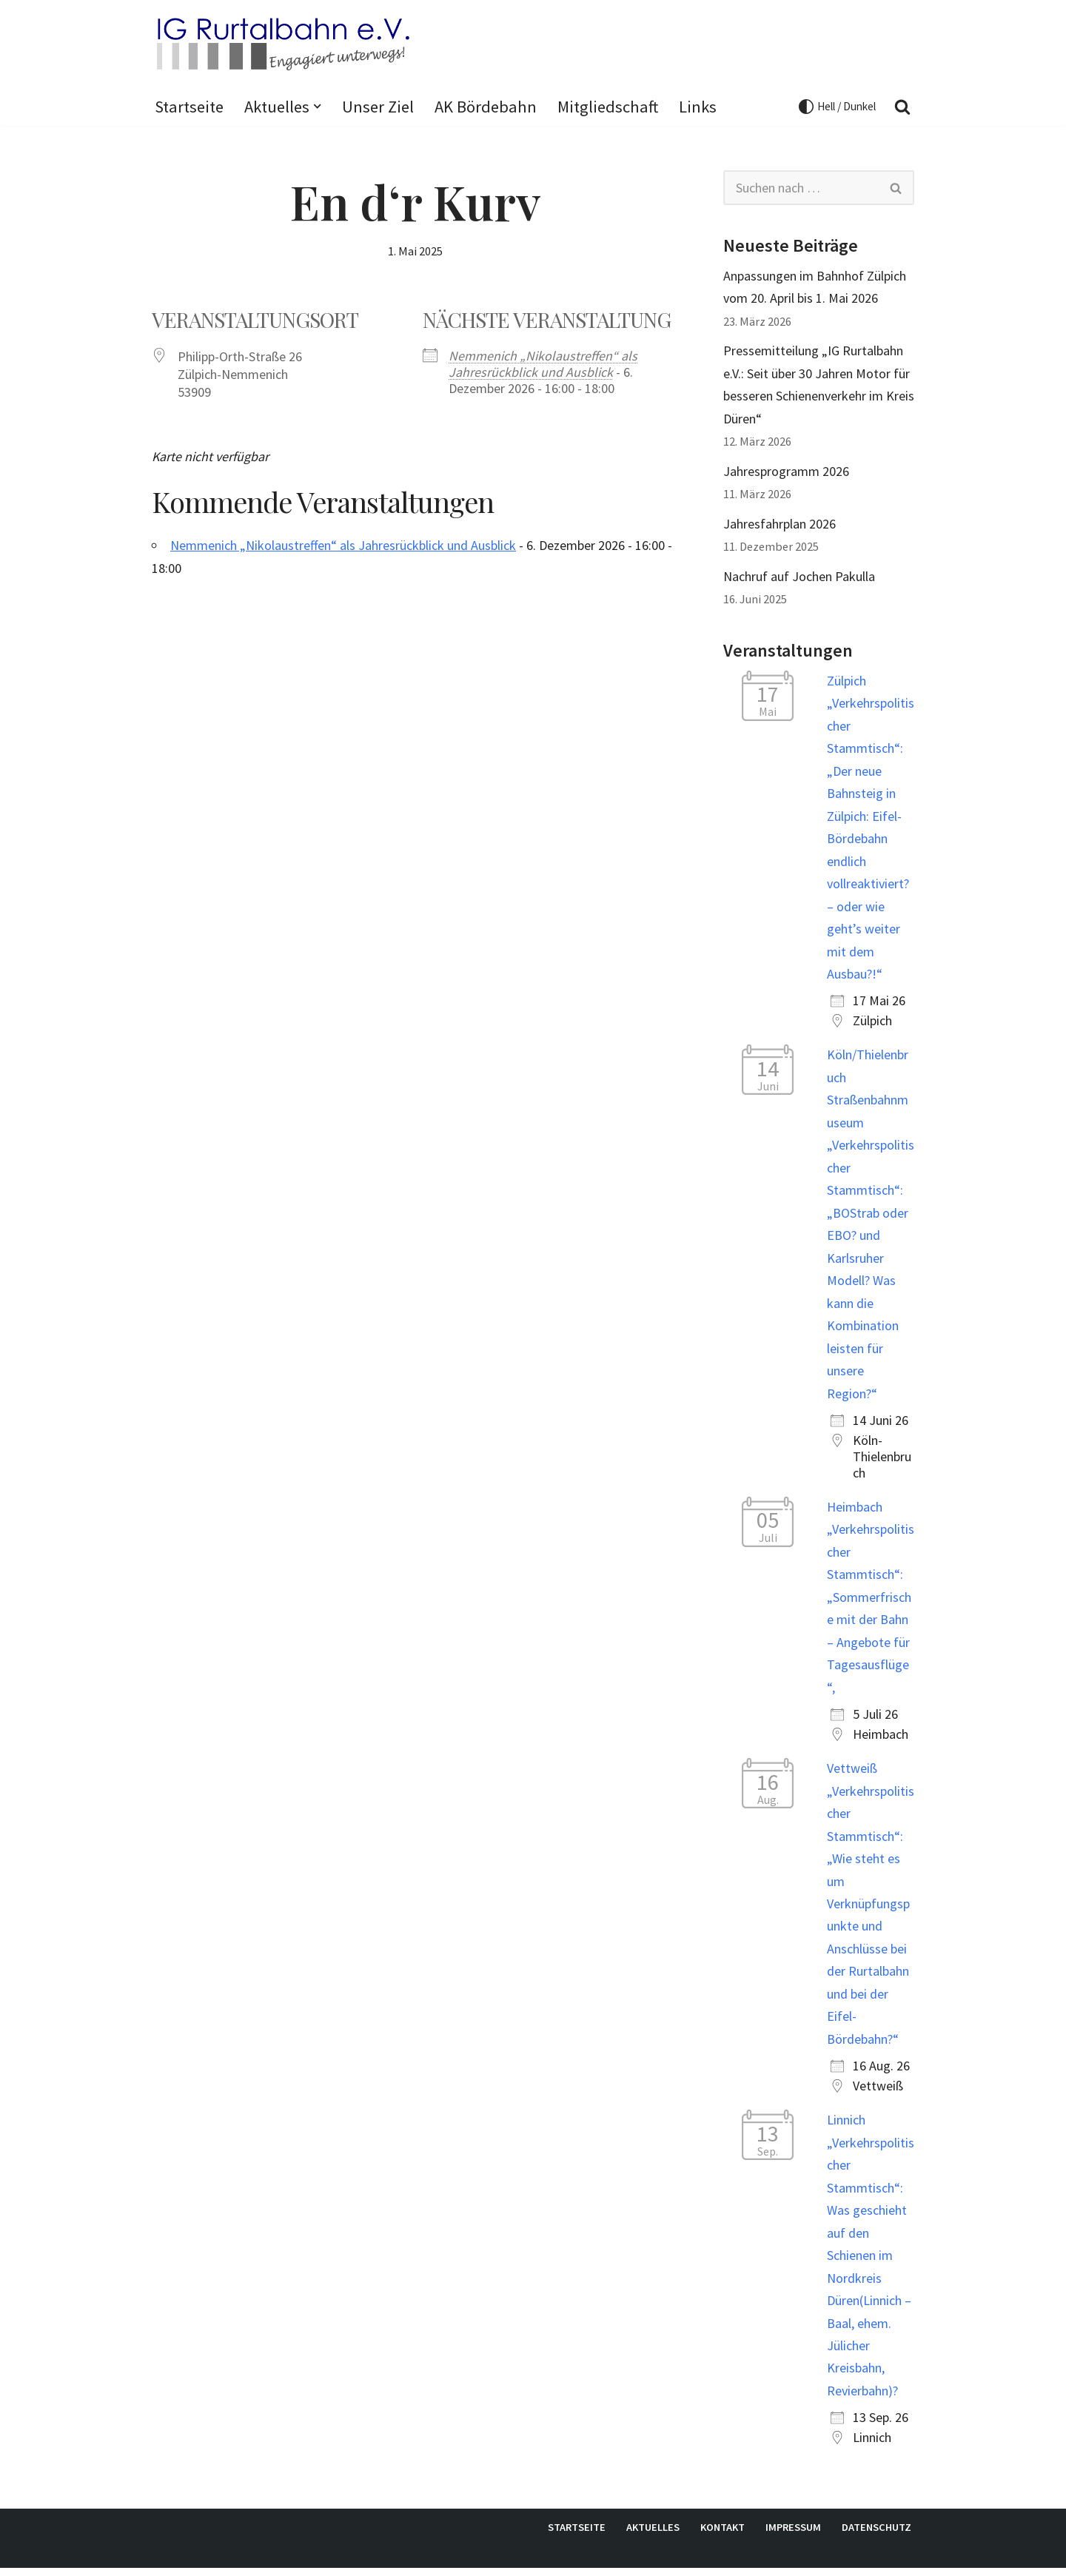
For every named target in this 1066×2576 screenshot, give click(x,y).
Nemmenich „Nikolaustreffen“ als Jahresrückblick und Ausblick (543, 364)
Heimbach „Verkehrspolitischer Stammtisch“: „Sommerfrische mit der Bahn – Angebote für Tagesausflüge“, (870, 1602)
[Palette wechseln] (837, 106)
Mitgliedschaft (607, 106)
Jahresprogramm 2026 (786, 471)
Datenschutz (876, 2534)
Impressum (793, 2534)
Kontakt (722, 2534)
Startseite (189, 106)
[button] (317, 106)
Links (698, 106)
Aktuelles (653, 2534)
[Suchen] (902, 106)
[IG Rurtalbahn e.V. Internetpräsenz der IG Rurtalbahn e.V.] (281, 43)
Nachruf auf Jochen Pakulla (799, 577)
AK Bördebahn (486, 106)
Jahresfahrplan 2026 (779, 524)
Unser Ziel (378, 106)
